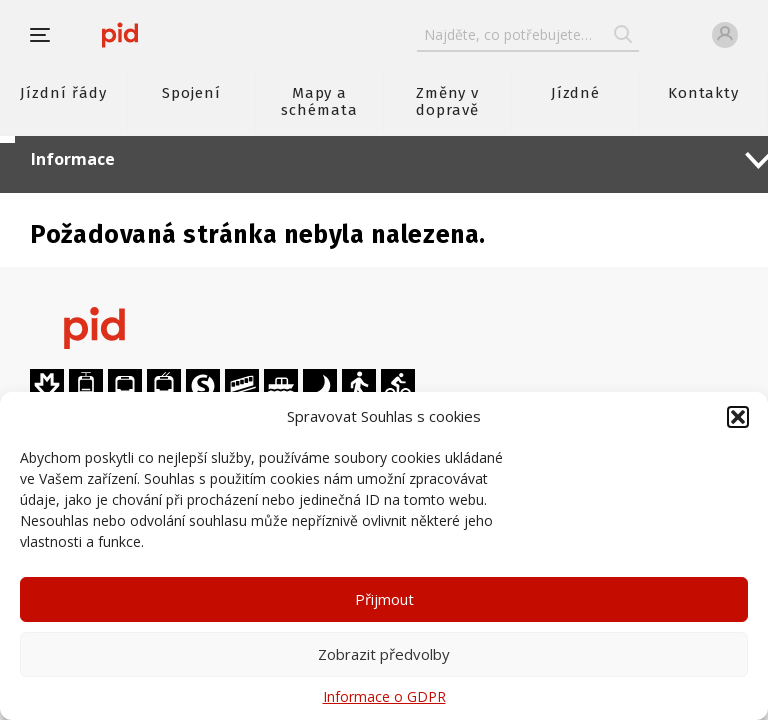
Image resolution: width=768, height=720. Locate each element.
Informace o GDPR (384, 696)
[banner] (120, 35)
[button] (738, 417)
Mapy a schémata (319, 101)
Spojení (191, 93)
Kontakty (704, 93)
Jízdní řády (63, 93)
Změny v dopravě (448, 101)
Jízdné (576, 93)
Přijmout (384, 599)
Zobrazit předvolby (384, 654)
